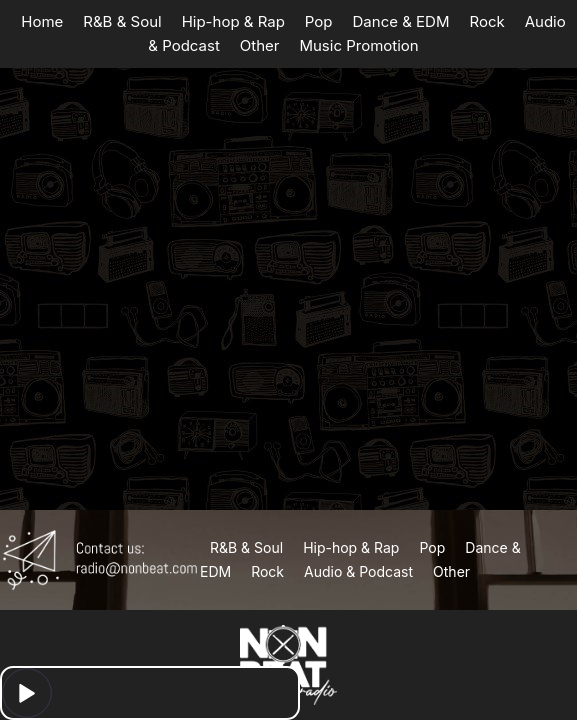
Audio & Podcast (358, 571)
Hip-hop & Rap (233, 21)
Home (42, 21)
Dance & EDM (401, 21)
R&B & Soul (122, 21)
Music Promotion (358, 45)
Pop (319, 21)
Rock (486, 21)
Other (260, 45)
